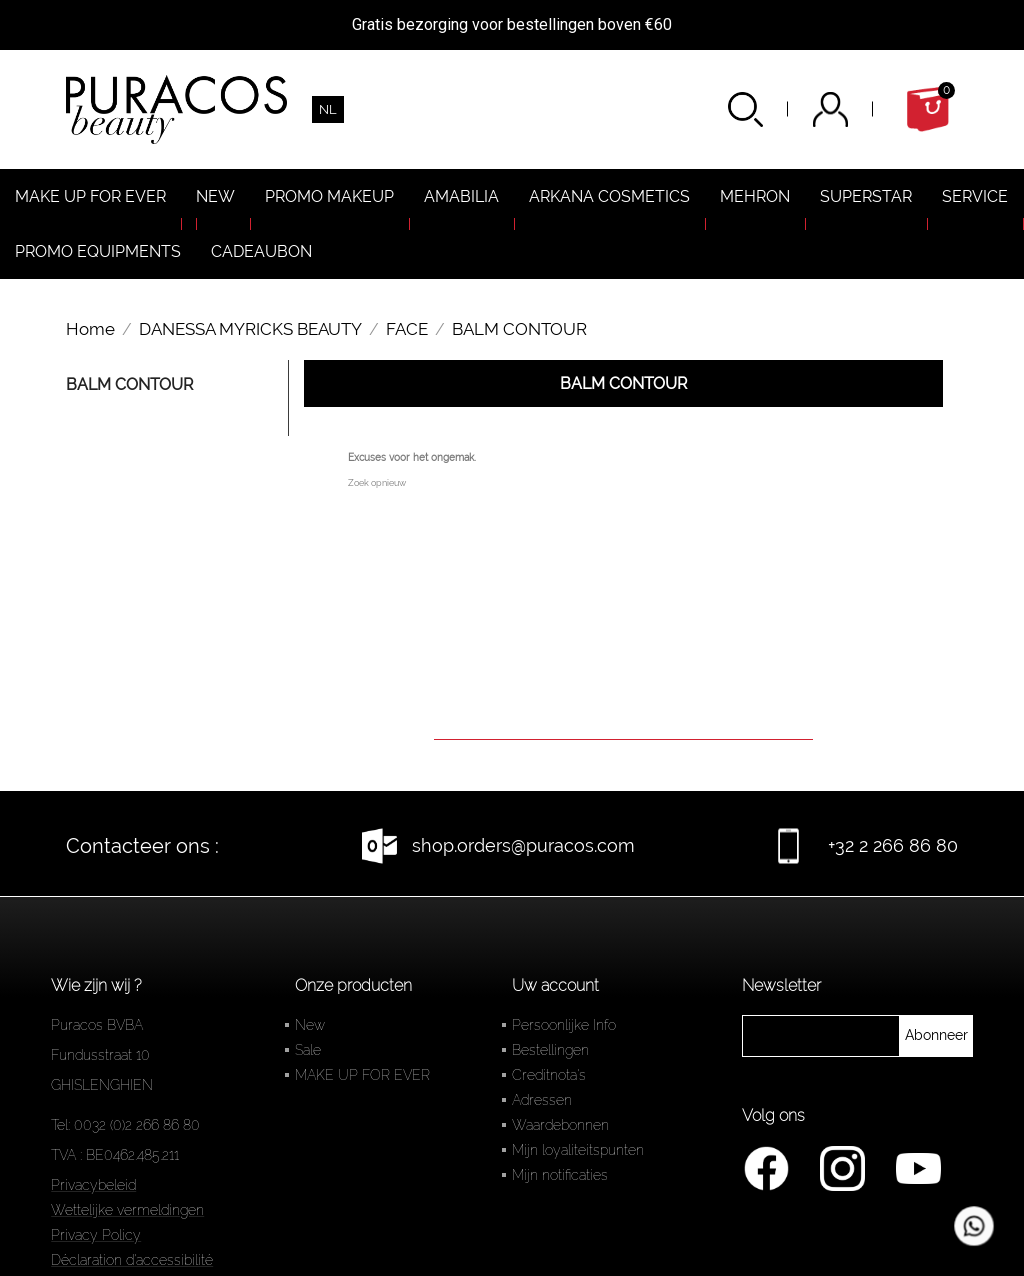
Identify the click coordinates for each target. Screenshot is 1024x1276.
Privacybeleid (93, 1185)
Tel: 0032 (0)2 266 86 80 (125, 1125)
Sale (308, 1050)
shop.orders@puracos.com (523, 845)
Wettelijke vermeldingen (127, 1210)
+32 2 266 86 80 (893, 845)
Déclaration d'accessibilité (132, 1260)
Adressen (542, 1100)
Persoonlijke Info (564, 1025)
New (310, 1025)
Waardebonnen (560, 1125)
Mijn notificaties (560, 1175)
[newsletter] (936, 1036)
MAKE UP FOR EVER (362, 1075)
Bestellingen (550, 1050)
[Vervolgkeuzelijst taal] (328, 109)
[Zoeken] (623, 711)
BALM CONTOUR (129, 384)
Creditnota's (549, 1075)
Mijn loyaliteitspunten (578, 1150)
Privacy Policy (96, 1235)
